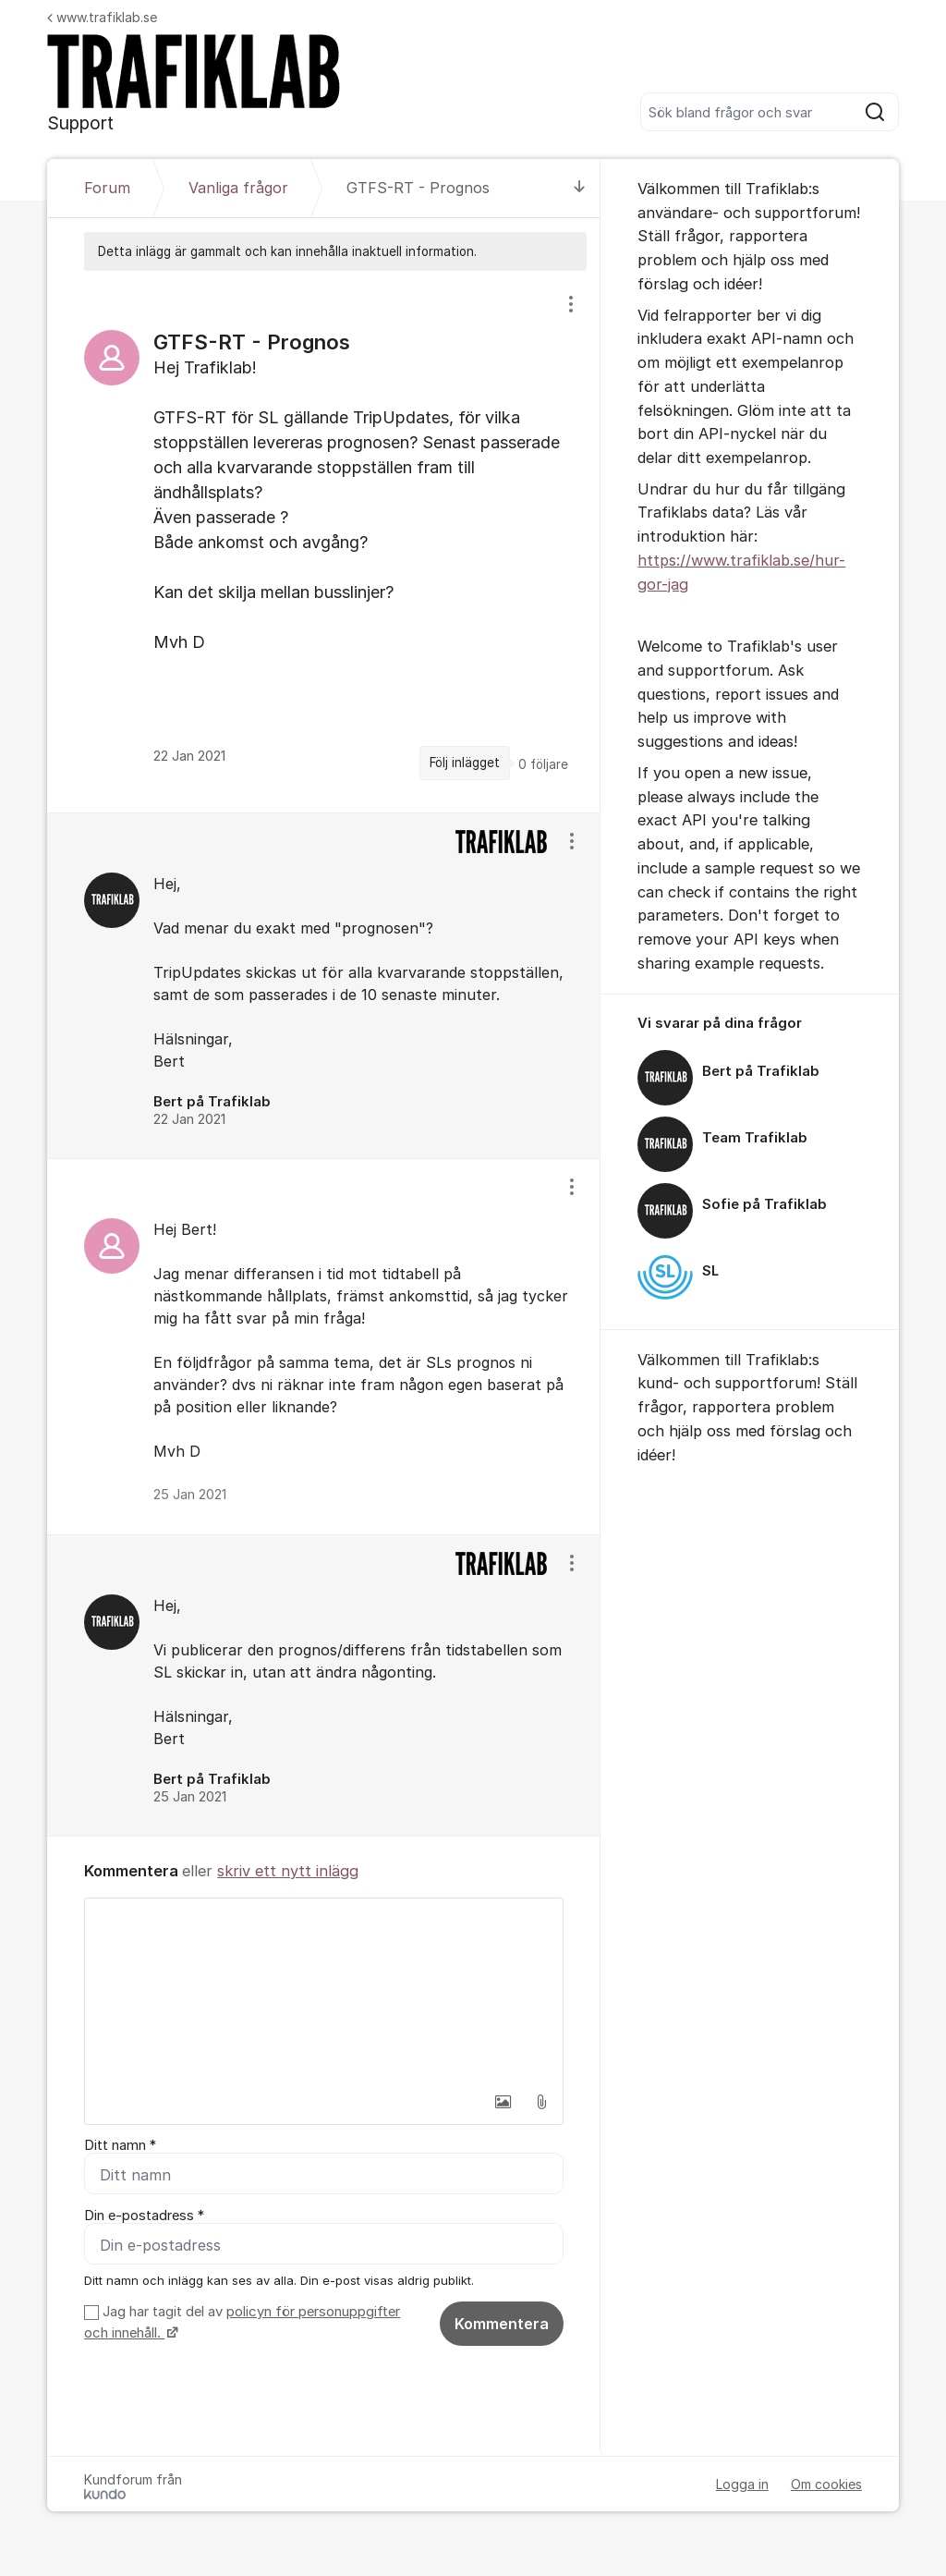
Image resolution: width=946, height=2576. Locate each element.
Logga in (742, 2484)
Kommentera (502, 2323)
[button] (502, 2101)
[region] (323, 541)
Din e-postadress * (144, 2215)
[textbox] (324, 1990)
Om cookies (826, 2484)
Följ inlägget (465, 762)
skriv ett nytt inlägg (287, 1871)
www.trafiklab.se (102, 17)
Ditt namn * (120, 2145)
